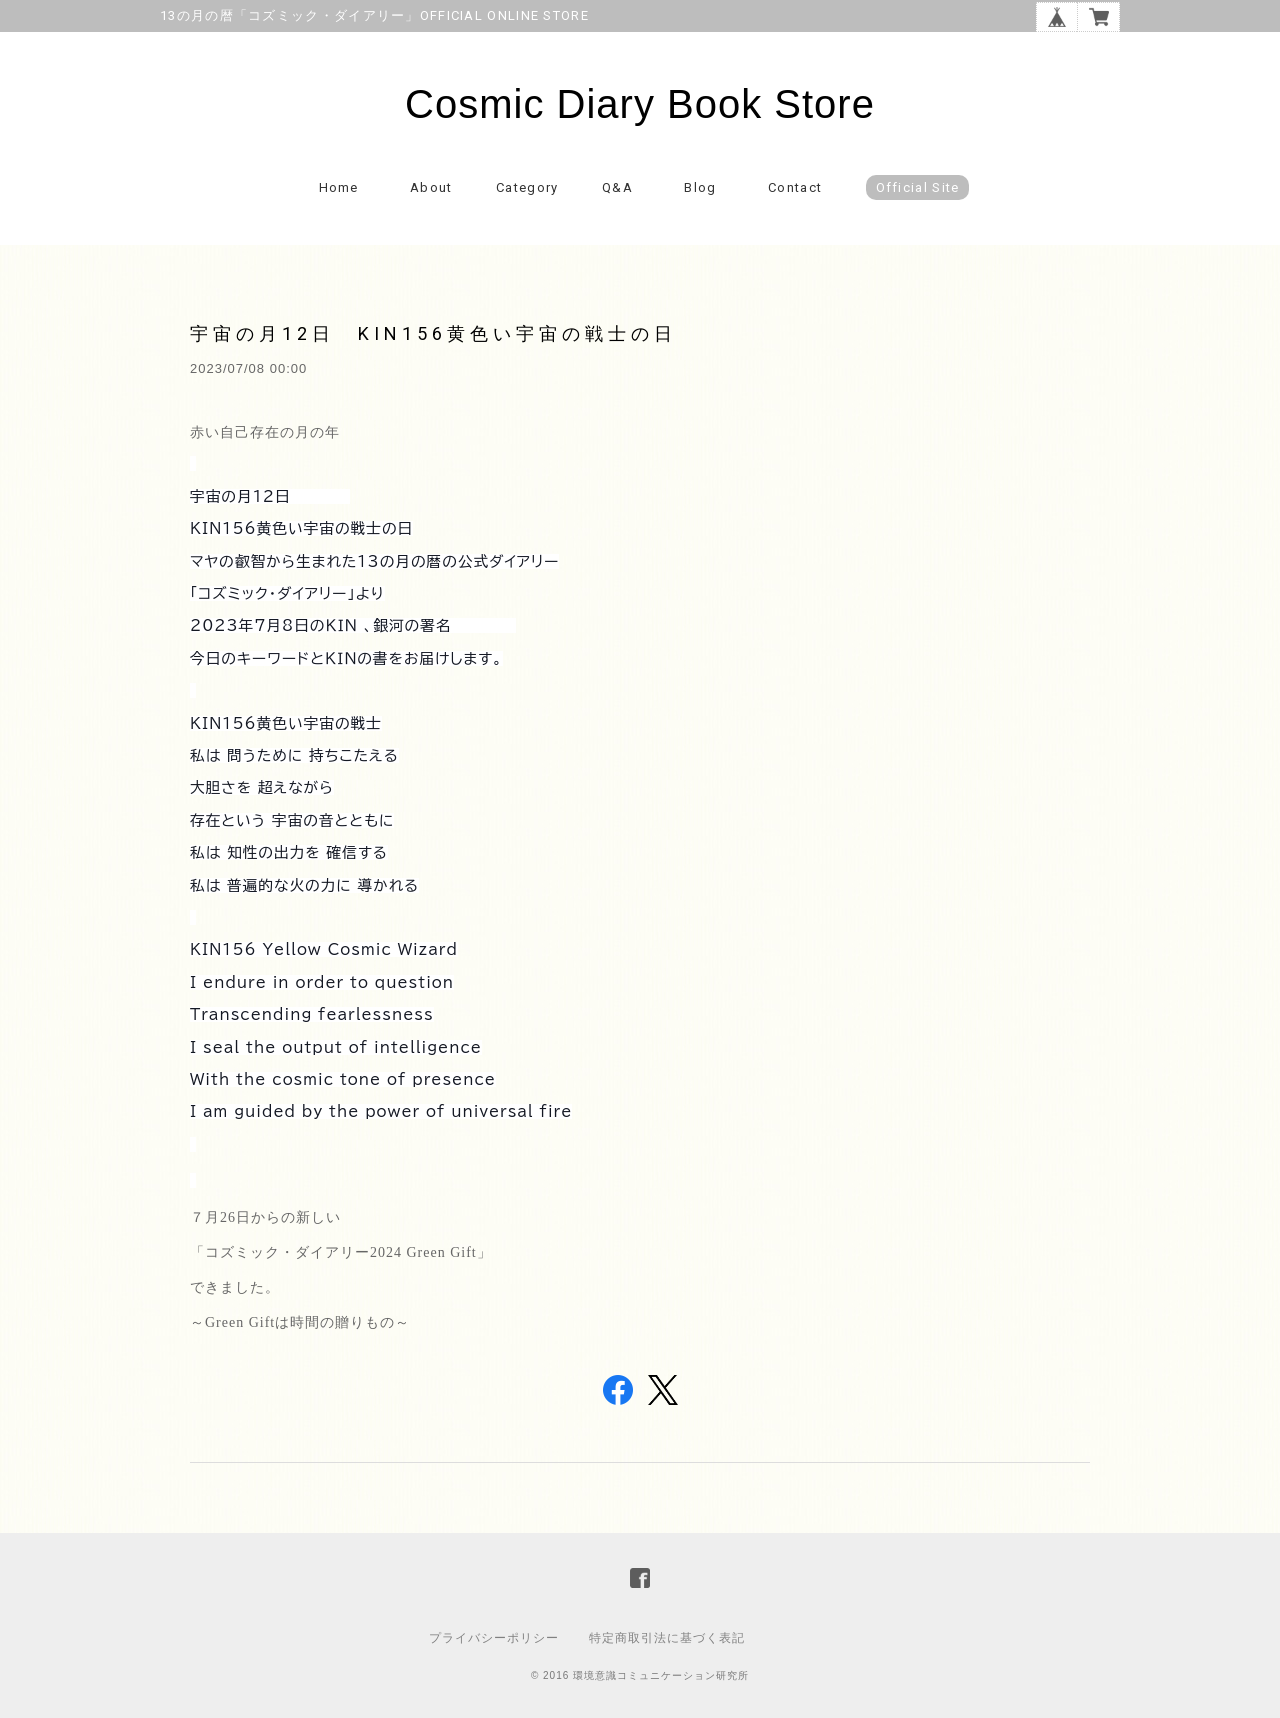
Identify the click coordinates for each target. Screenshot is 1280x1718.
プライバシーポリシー (494, 1638)
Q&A (617, 187)
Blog (700, 187)
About (431, 187)
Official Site (918, 187)
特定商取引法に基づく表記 (667, 1638)
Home (339, 187)
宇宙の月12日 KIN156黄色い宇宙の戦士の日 (433, 333)
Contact (795, 187)
